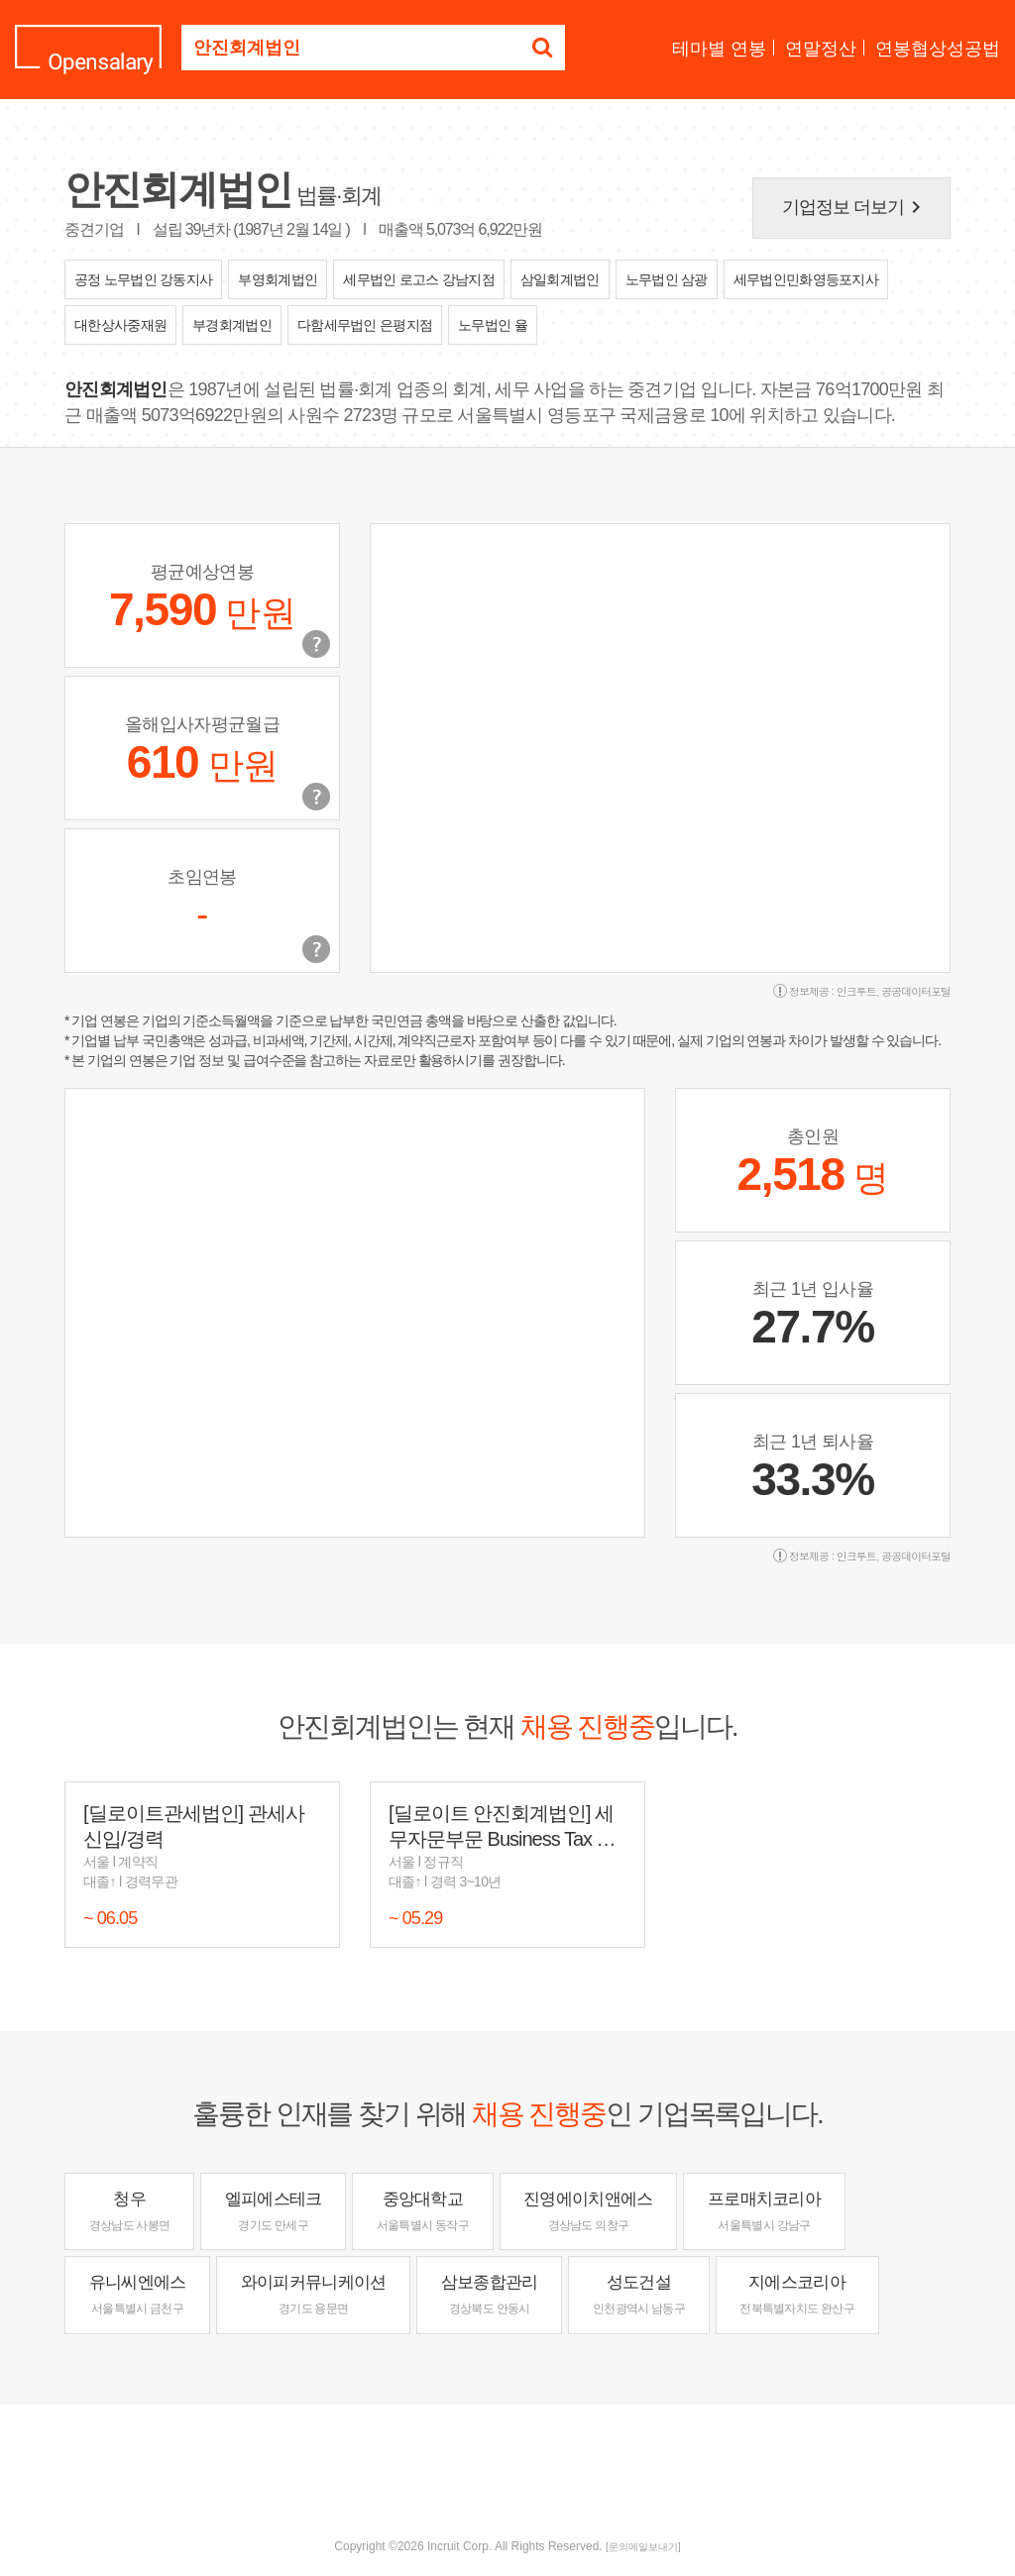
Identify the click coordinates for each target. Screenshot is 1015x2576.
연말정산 (820, 48)
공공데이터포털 (916, 991)
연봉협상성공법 (937, 48)
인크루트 (856, 991)
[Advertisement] (507, 2469)
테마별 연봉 (719, 48)
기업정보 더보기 (855, 207)
